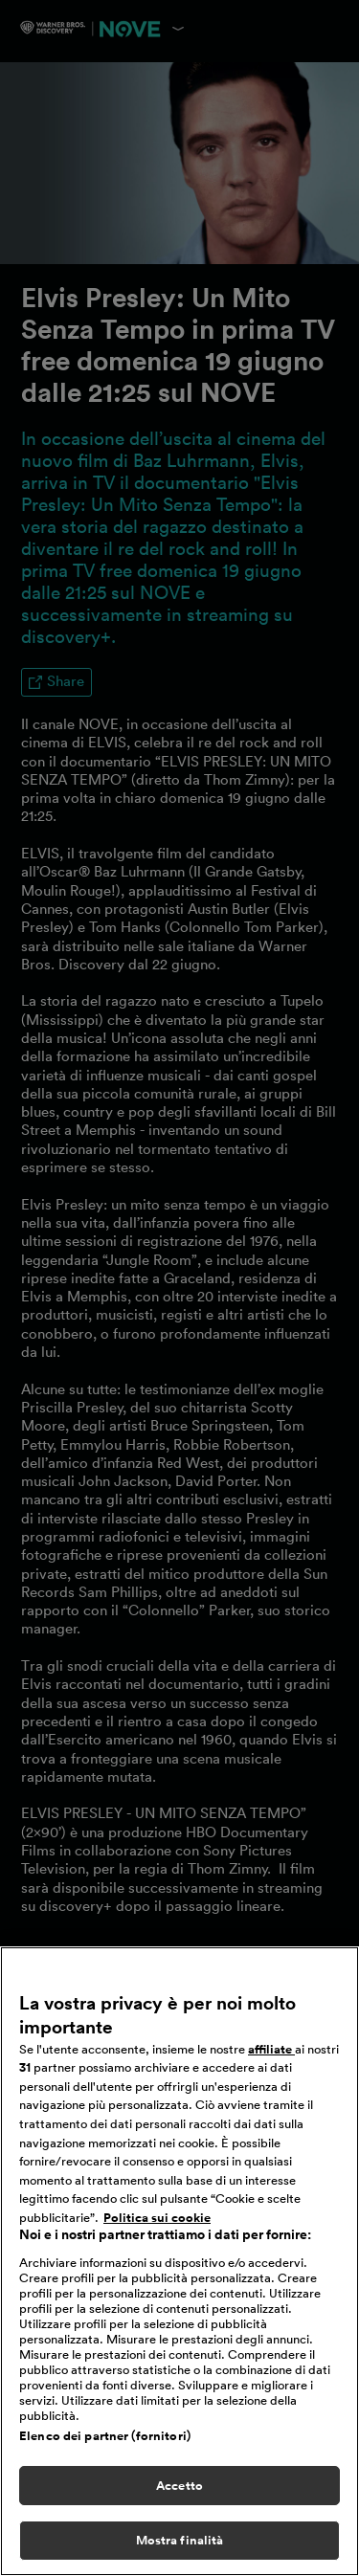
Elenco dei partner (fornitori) (105, 2438)
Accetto (179, 2488)
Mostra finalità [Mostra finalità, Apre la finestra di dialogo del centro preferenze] (180, 2544)
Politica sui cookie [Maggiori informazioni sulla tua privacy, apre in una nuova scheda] (157, 2220)
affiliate (271, 2053)
